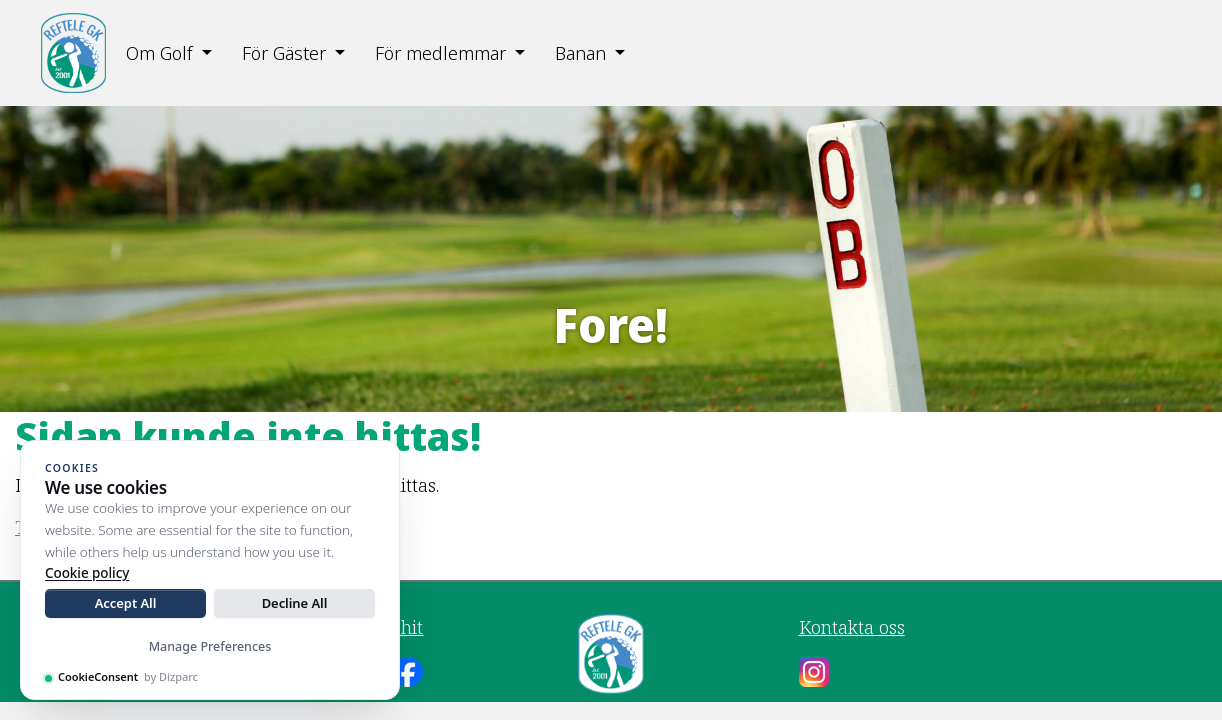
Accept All (126, 603)
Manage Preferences (210, 646)
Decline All (295, 603)
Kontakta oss (852, 627)
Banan (580, 53)
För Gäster (284, 53)
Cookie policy (87, 573)
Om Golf (159, 53)
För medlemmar (440, 53)
